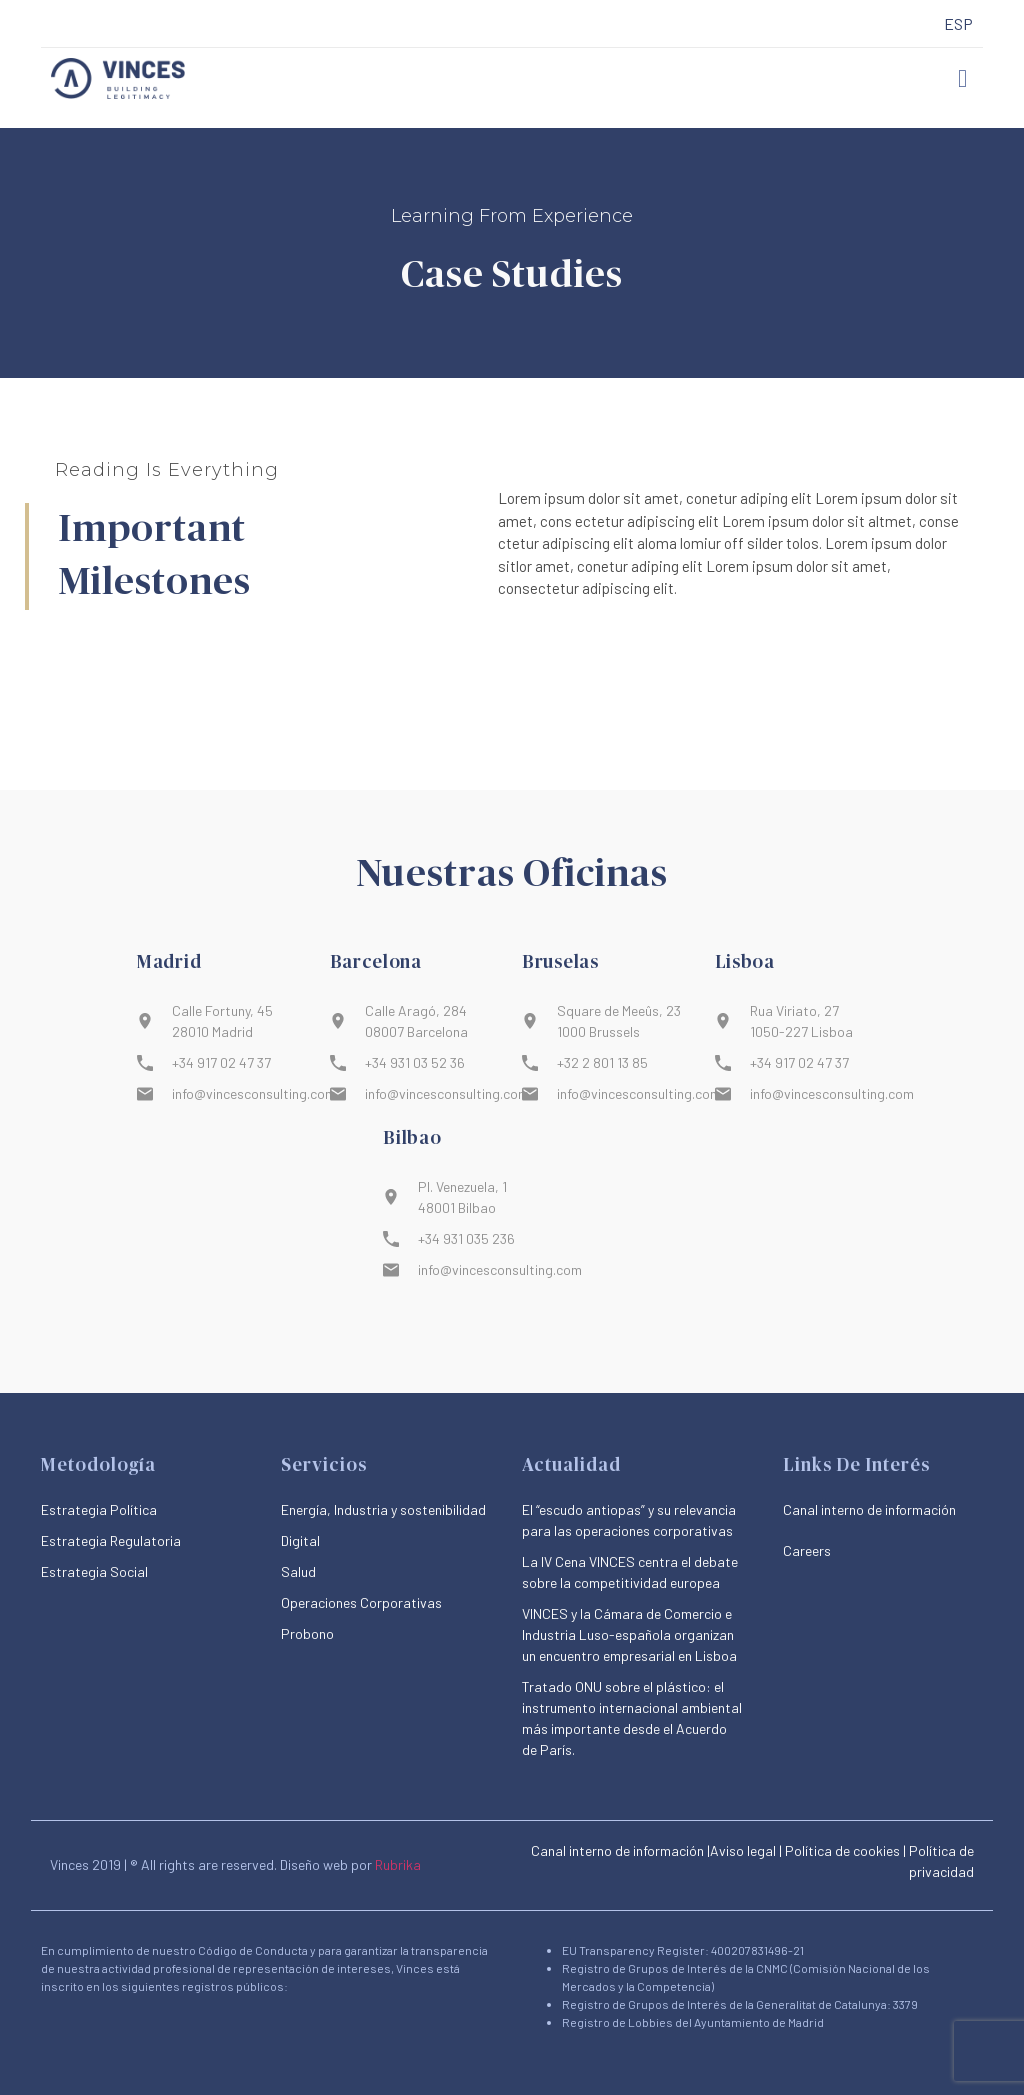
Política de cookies (842, 1850)
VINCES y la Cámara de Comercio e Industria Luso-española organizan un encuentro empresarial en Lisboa (629, 1634)
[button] (963, 79)
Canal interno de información (617, 1850)
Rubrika (398, 1864)
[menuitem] (958, 24)
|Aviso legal (741, 1850)
